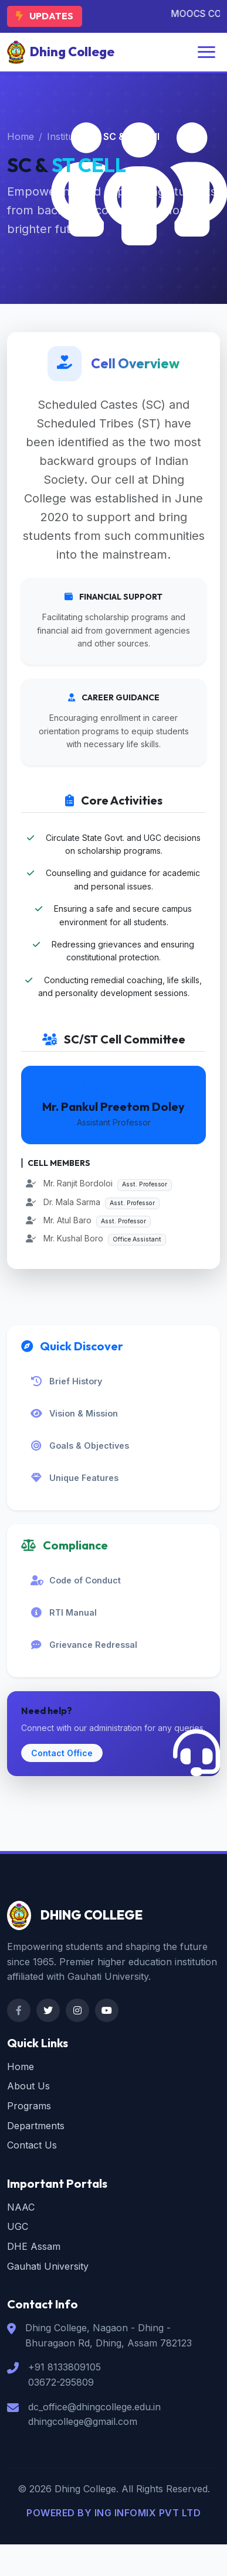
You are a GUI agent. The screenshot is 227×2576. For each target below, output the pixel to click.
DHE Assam (33, 2246)
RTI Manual (64, 1612)
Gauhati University (48, 2266)
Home (20, 136)
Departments (36, 2126)
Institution (68, 136)
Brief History (66, 1381)
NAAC (21, 2207)
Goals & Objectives (80, 1446)
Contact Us (32, 2145)
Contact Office (62, 1753)
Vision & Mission (74, 1413)
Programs (29, 2106)
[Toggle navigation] (206, 52)
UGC (17, 2226)
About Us (28, 2086)
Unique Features (74, 1478)
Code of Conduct (76, 1580)
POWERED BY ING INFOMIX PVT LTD (113, 2513)
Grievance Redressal (84, 1645)
